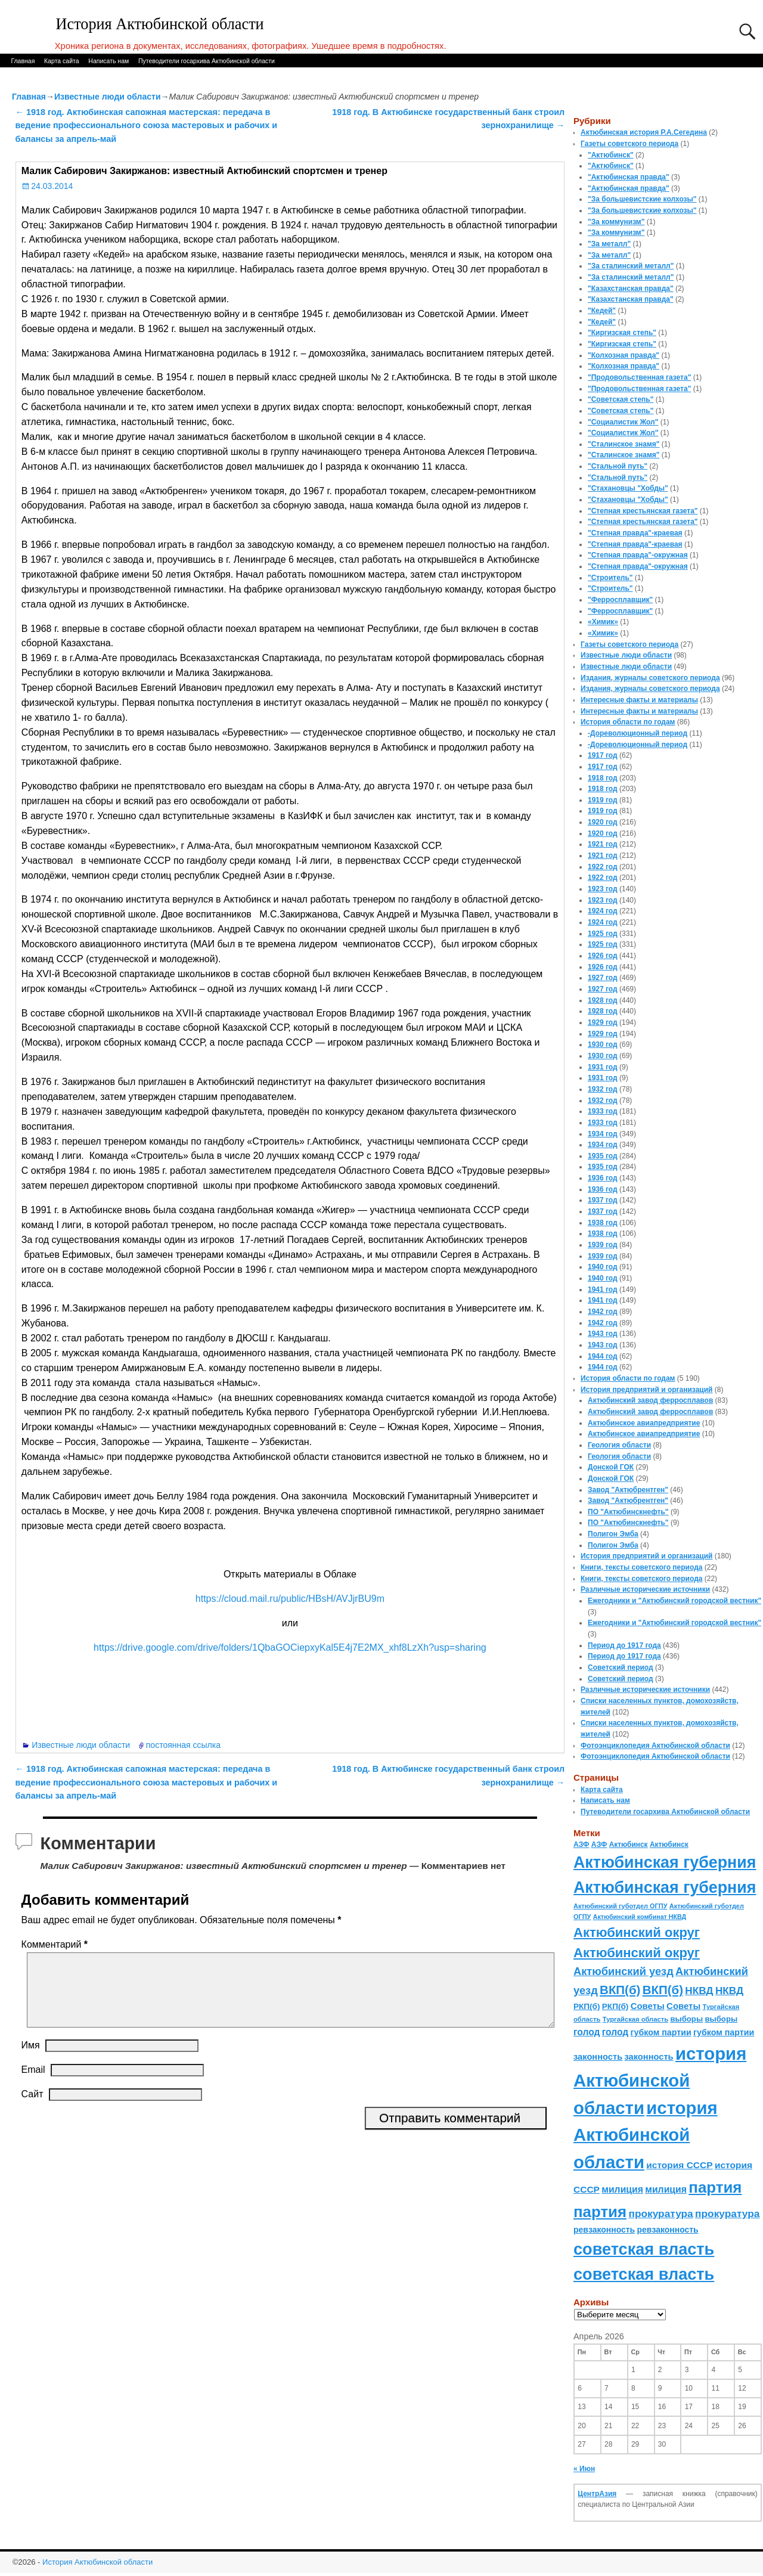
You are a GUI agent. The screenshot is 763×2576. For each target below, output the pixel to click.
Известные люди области (107, 96)
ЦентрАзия (597, 2494)
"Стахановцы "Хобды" (628, 488)
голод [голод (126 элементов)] (586, 2032)
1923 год (603, 889)
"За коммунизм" (616, 222)
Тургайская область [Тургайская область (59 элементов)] (635, 2019)
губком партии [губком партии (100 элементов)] (661, 2032)
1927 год (603, 978)
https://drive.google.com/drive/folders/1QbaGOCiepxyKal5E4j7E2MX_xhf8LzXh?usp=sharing (290, 1647)
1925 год (603, 933)
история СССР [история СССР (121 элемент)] (679, 2165)
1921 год (603, 844)
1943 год (603, 1333)
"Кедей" (602, 310)
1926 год (603, 955)
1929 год (603, 1022)
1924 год (603, 911)
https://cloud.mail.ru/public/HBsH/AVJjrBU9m (290, 1599)
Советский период (620, 1667)
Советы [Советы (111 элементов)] (648, 2006)
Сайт (32, 2108)
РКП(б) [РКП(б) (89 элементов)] (586, 2006)
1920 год (603, 822)
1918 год (603, 778)
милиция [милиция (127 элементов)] (622, 2189)
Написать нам (108, 60)
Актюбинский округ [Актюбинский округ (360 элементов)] (636, 1932)
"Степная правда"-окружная (638, 555)
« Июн (584, 2469)
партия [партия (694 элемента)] (715, 2187)
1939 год (603, 1245)
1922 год (603, 867)
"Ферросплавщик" (620, 600)
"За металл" (609, 244)
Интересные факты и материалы (639, 700)
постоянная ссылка (183, 1745)
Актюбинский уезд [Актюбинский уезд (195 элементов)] (623, 1971)
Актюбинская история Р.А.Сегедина (644, 132)
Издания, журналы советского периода (650, 678)
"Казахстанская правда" (631, 288)
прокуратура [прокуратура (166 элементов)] (660, 2213)
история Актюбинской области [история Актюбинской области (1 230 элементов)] (659, 2081)
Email (33, 2084)
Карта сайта (61, 60)
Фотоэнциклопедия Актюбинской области (655, 1745)
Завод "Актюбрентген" (628, 1490)
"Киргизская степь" (622, 332)
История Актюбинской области (160, 24)
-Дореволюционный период (637, 733)
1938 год (603, 1223)
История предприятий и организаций (646, 1389)
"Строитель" (610, 578)
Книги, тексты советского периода (641, 1567)
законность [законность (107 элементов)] (597, 2057)
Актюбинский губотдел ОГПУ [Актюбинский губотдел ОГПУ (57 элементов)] (620, 1905)
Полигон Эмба (613, 1534)
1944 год (603, 1356)
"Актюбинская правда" (628, 177)
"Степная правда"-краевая (635, 533)
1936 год (603, 1178)
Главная (23, 60)
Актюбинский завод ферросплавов (650, 1400)
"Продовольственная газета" (639, 377)
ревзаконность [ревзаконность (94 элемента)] (604, 2229)
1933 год (603, 1111)
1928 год (603, 1000)
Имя (30, 2059)
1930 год (603, 1044)
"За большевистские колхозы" (642, 199)
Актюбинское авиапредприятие (644, 1423)
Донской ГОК (611, 1467)
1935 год (603, 1156)
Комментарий (55, 1944)
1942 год (603, 1311)
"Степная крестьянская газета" (643, 511)
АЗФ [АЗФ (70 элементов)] (581, 1844)
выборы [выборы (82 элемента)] (686, 2018)
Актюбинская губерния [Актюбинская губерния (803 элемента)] (664, 1862)
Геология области (619, 1445)
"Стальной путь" (617, 466)
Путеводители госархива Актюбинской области (206, 60)
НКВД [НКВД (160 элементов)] (699, 1991)
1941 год (603, 1289)
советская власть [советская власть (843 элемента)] (643, 2249)
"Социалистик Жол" (623, 422)
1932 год (603, 1089)
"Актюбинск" (611, 155)
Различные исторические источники (645, 1589)
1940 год (603, 1267)
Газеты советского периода (629, 144)
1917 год (603, 755)
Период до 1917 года (624, 1645)
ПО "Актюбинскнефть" (628, 1512)
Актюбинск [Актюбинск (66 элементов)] (628, 1844)
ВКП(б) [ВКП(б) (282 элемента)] (620, 1990)
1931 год (603, 1067)
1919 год (603, 800)
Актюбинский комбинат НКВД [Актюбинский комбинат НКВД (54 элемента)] (639, 1916)
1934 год (603, 1134)
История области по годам (628, 722)
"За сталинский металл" (631, 266)
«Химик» (603, 622)
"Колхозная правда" (623, 355)
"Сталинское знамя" (623, 444)
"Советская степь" (620, 399)
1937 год (603, 1200)
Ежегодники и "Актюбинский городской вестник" (674, 1601)
